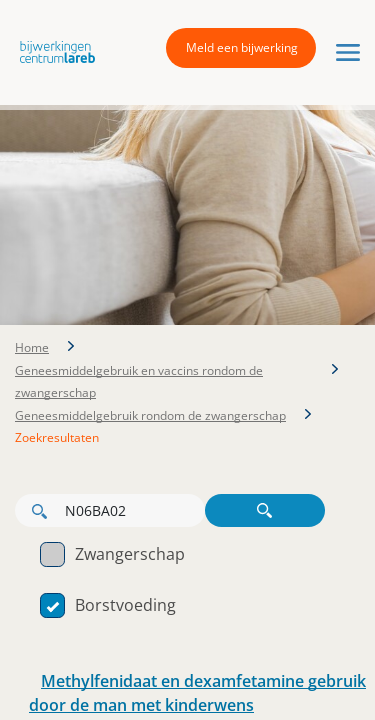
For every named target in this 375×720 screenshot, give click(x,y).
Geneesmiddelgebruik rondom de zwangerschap (150, 415)
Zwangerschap (112, 554)
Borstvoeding (108, 605)
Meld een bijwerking (242, 47)
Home (32, 347)
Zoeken (265, 510)
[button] (52, 51)
